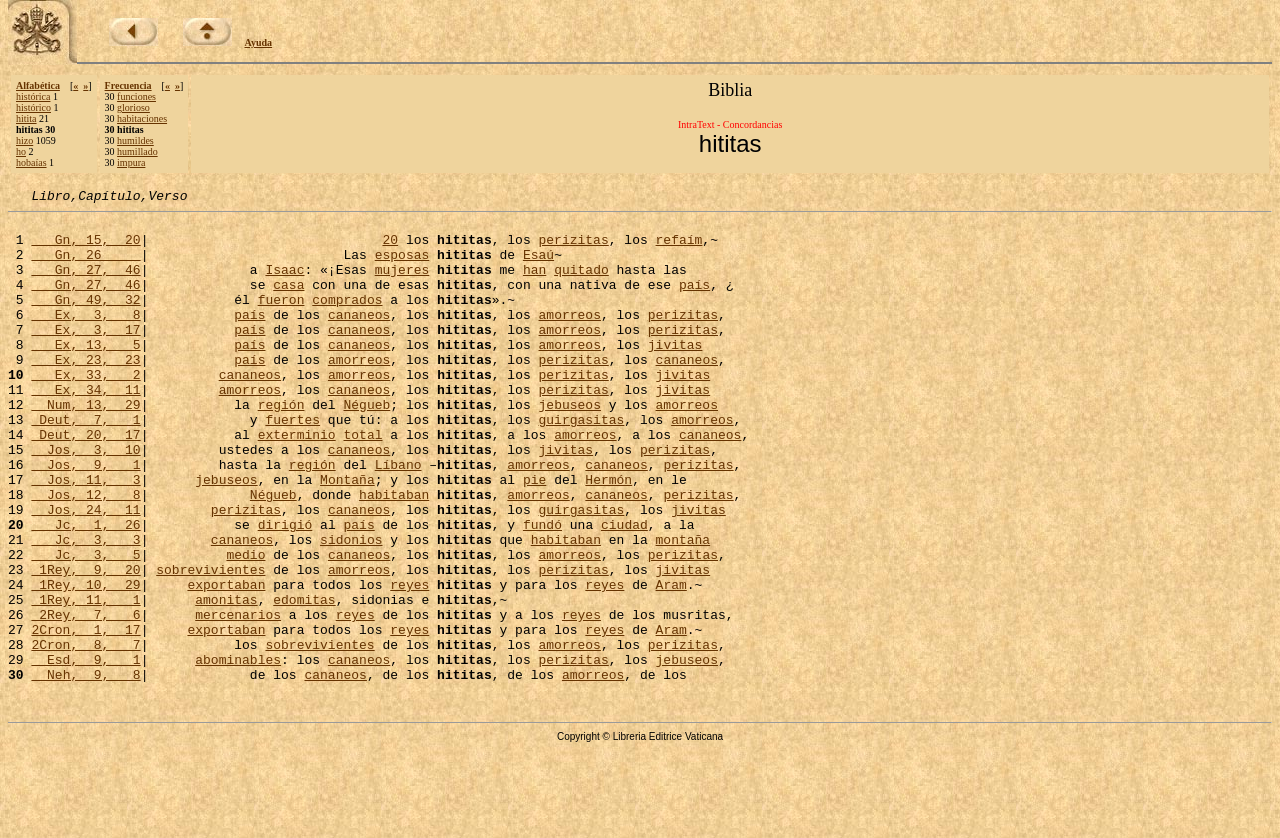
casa (288, 302)
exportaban (226, 662)
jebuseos (570, 446)
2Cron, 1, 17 (85, 716)
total (362, 482)
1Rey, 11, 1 (85, 680)
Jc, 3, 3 (85, 608)
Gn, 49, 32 (85, 320)
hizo (24, 140)
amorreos (569, 338)
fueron (281, 320)
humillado (137, 151)
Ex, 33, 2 (85, 410)
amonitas (226, 680)
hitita (26, 118)
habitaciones (142, 118)
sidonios (351, 608)
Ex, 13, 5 (85, 374)
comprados (347, 320)
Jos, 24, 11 (85, 572)
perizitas (573, 248)
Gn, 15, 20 (85, 248)
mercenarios (238, 698)
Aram (671, 662)
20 (390, 248)
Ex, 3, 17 (85, 356)
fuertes (292, 464)
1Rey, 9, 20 (85, 644)
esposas (402, 266)
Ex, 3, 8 (85, 338)
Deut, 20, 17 (85, 482)
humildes (135, 140)
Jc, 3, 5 (85, 626)
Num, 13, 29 (85, 446)
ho (21, 151)
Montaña (347, 536)
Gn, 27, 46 (85, 284)
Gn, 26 (85, 266)
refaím (678, 248)
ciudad (624, 590)
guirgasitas (581, 464)
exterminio (297, 482)
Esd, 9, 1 (85, 752)
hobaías (31, 162)
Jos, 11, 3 (85, 536)
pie (534, 536)
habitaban (394, 554)
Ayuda (259, 42)
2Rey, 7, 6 (85, 698)
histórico (33, 107)
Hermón (608, 536)
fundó (542, 590)
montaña (682, 608)
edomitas (304, 680)
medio (245, 626)
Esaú (538, 266)
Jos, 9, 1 (85, 518)
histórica (33, 96)
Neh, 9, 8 (85, 770)
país (694, 302)
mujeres (402, 284)
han (534, 284)
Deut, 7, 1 (85, 464)
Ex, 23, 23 (85, 392)
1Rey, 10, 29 (85, 662)
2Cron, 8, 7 (85, 734)
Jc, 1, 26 (85, 590)
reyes (409, 662)
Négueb (366, 446)
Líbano (398, 518)
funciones (136, 96)
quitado (581, 284)
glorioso (133, 107)
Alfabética (38, 85)
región (281, 446)
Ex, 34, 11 (85, 428)
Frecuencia (128, 85)
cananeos (359, 338)
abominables (238, 752)
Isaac (284, 284)
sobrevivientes (210, 644)
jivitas (675, 374)
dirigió (285, 590)
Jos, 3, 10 (85, 500)
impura (131, 162)
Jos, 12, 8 (85, 554)
